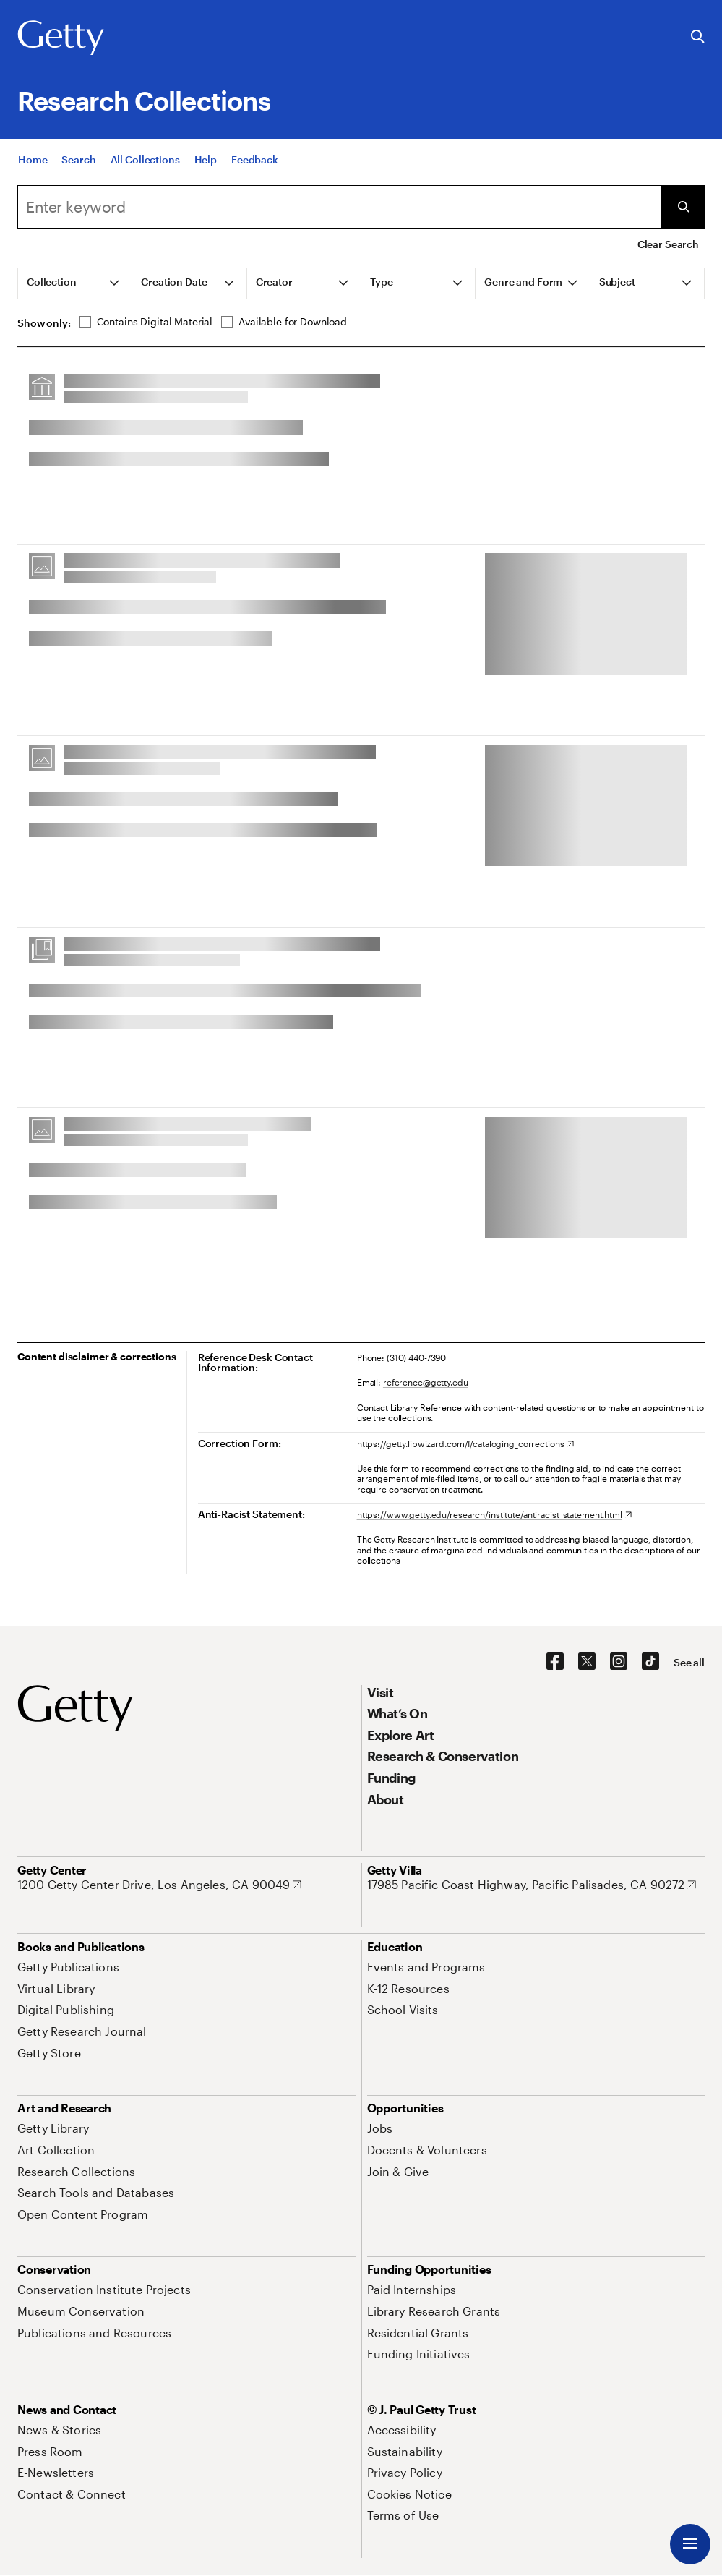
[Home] (32, 162)
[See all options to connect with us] (689, 1663)
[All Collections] (145, 162)
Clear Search (668, 244)
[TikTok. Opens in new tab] (650, 1661)
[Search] (78, 162)
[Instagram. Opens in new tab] (618, 1661)
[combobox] (339, 207)
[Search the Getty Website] (698, 37)
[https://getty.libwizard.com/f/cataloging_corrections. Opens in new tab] (465, 1443)
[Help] (205, 162)
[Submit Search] (683, 207)
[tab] (75, 283)
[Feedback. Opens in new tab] (254, 162)
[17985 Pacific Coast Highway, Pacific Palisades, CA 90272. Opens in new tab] (532, 1885)
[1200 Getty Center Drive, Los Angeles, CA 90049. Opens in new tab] (159, 1885)
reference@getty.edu (425, 1382)
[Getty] (60, 38)
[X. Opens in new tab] (587, 1661)
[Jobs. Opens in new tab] (380, 2128)
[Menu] (690, 2544)
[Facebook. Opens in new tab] (555, 1661)
